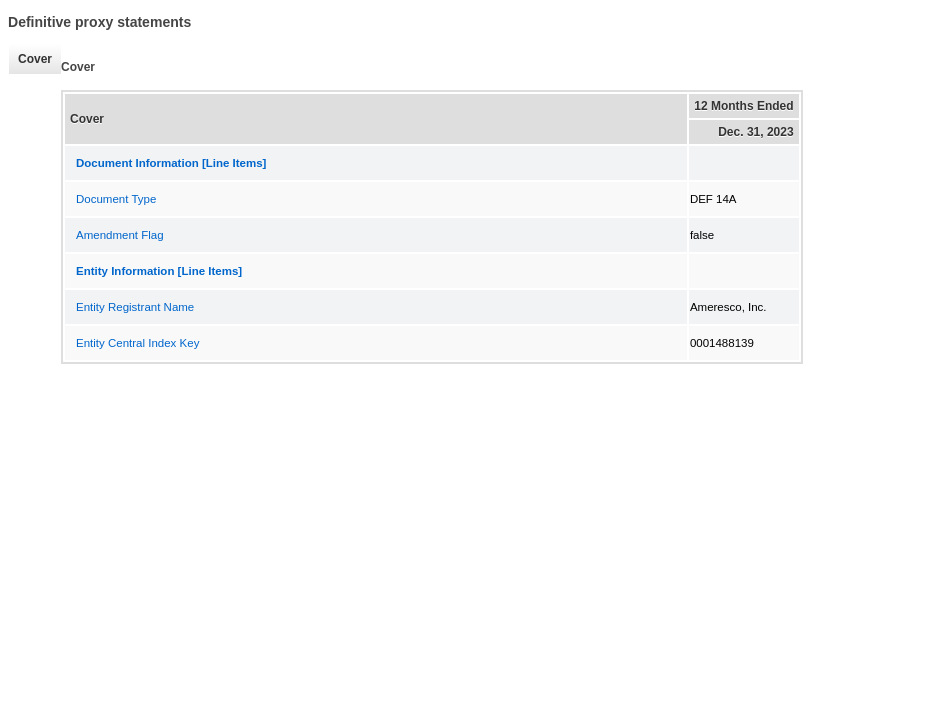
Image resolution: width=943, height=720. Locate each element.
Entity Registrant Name (135, 307)
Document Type (116, 199)
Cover (30, 59)
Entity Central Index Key (137, 343)
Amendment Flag (120, 235)
